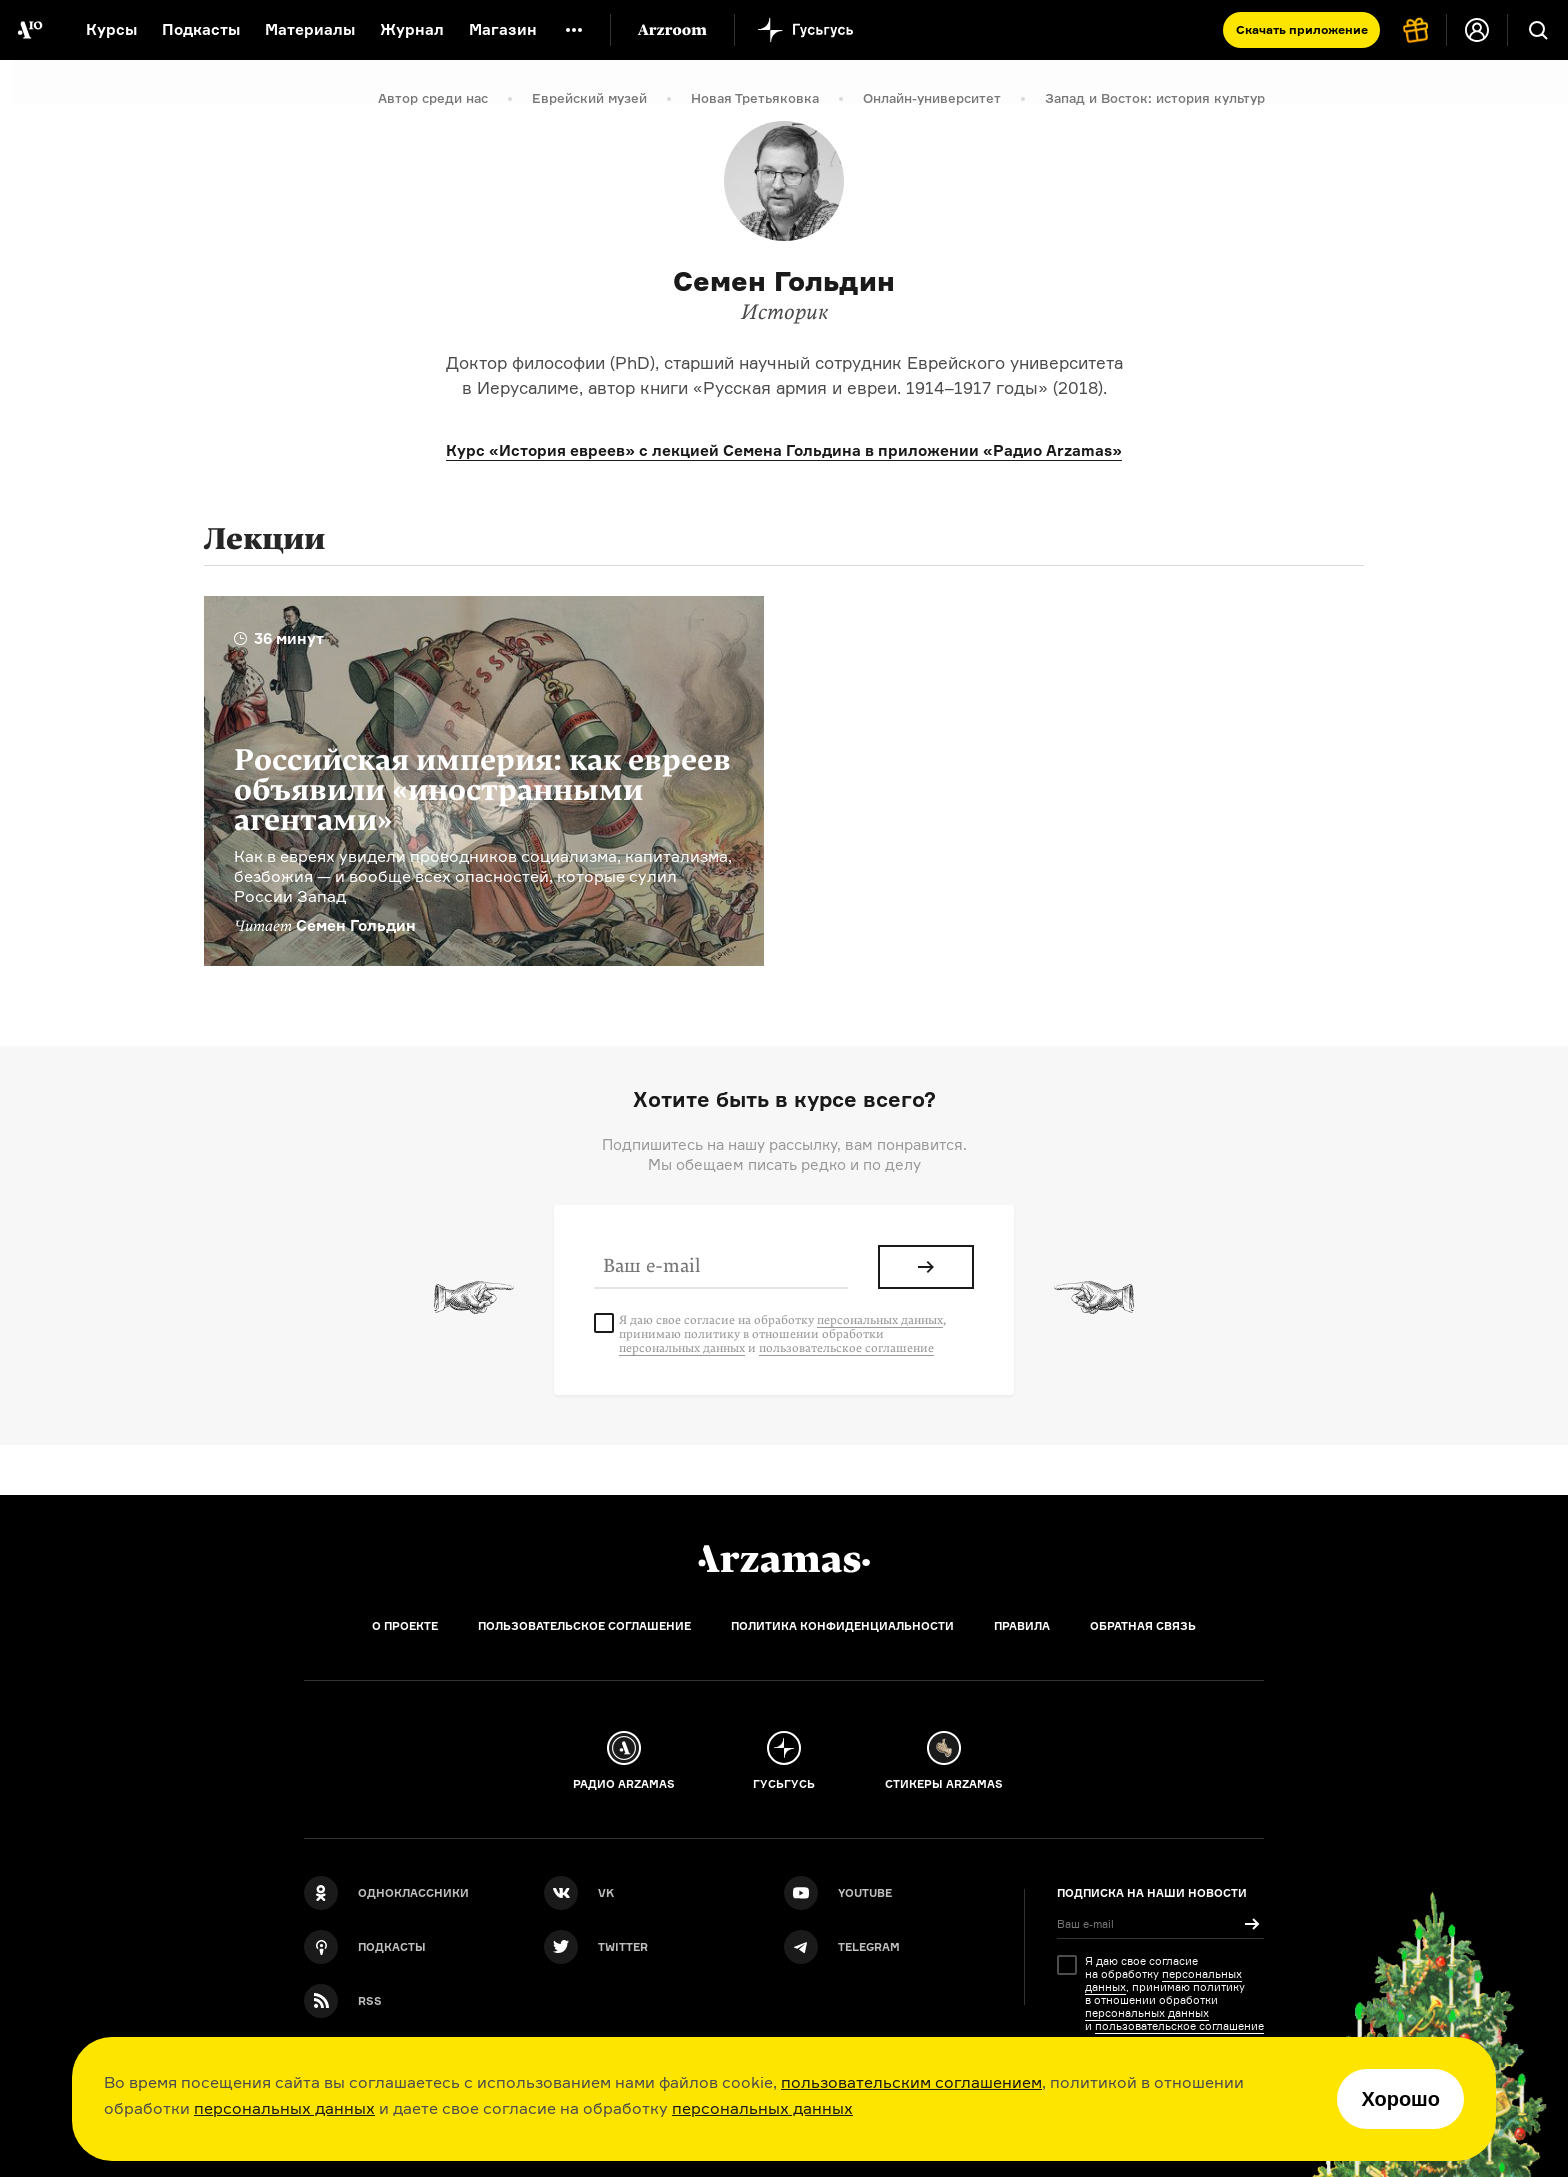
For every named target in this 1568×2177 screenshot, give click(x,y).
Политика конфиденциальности (842, 1626)
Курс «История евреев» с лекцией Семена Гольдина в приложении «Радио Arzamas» (784, 450)
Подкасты (201, 29)
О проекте (405, 1626)
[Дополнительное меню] (574, 30)
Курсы (111, 29)
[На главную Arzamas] (30, 30)
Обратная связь (1143, 1626)
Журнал (412, 29)
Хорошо (1400, 2099)
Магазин (503, 29)
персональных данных (284, 2108)
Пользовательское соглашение (584, 1626)
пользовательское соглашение (846, 1348)
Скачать (1302, 29)
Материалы (310, 29)
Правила (1022, 1626)
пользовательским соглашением (911, 2082)
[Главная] (784, 1559)
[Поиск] (1538, 30)
